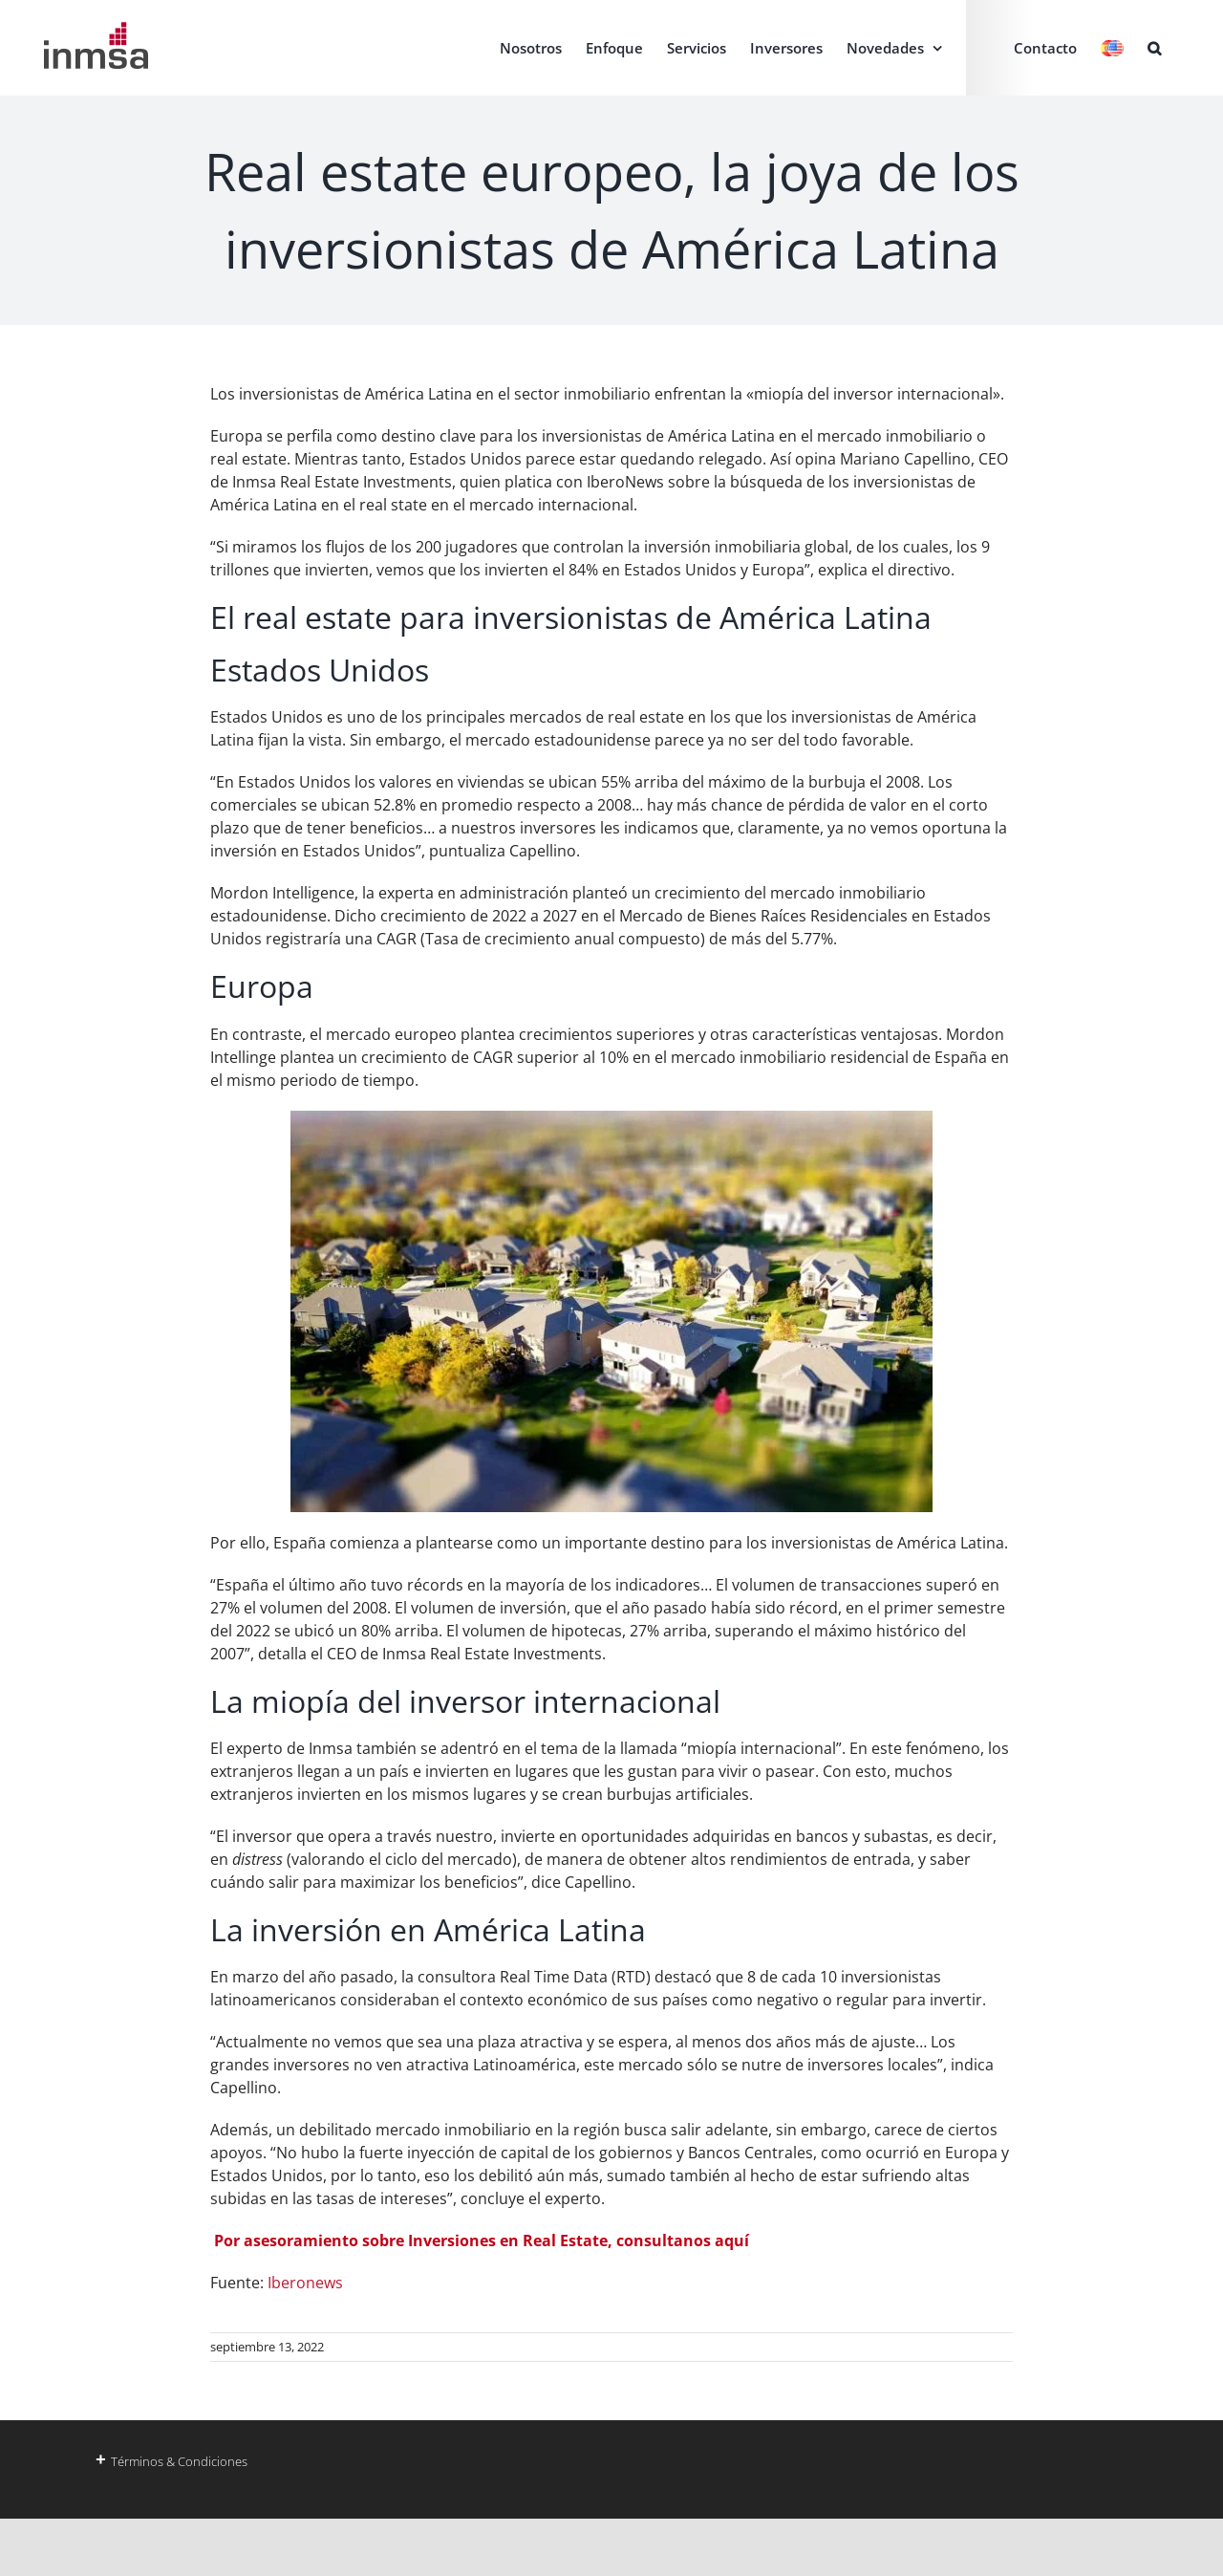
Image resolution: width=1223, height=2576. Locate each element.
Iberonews (305, 2282)
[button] (1154, 48)
